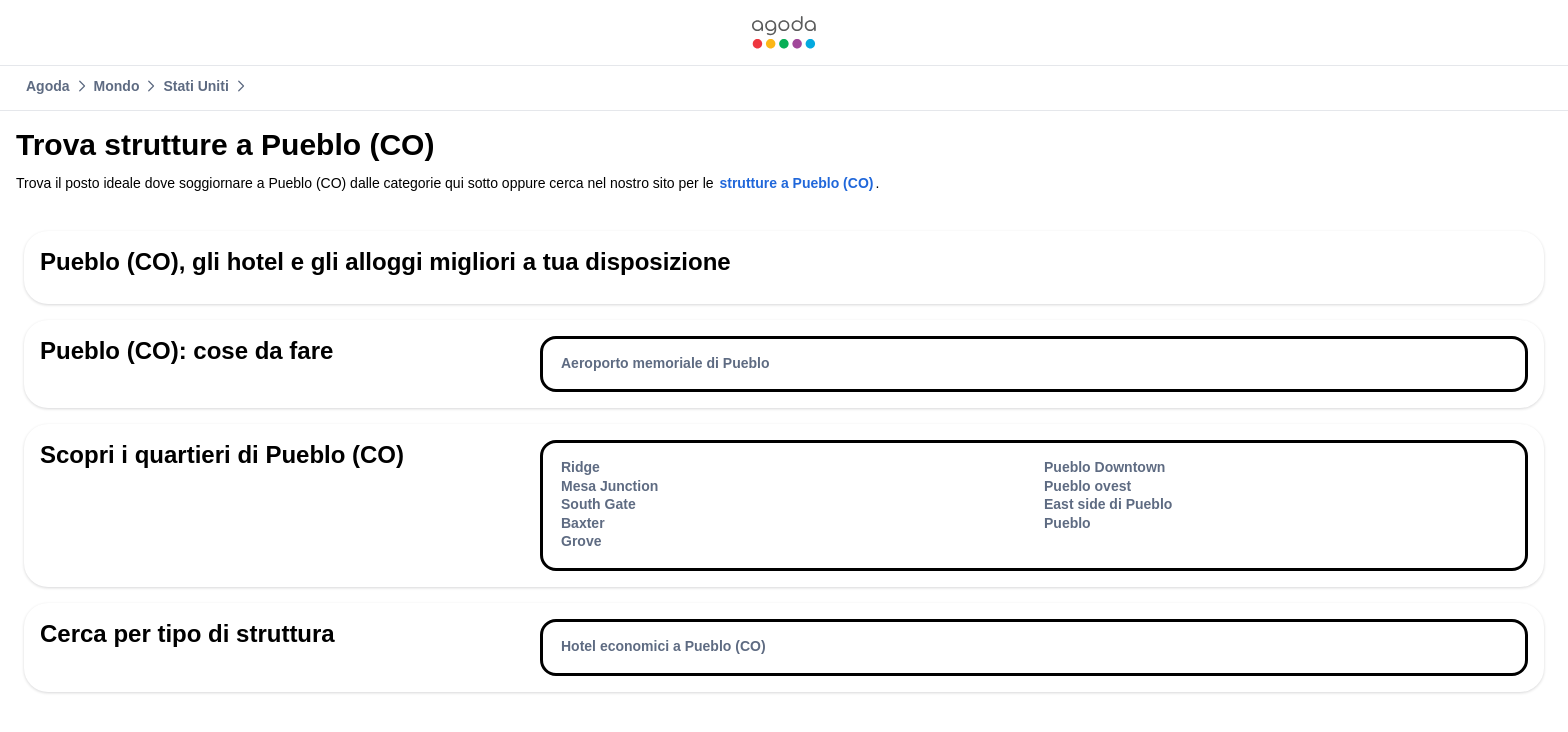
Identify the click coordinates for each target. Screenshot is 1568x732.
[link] (784, 32)
